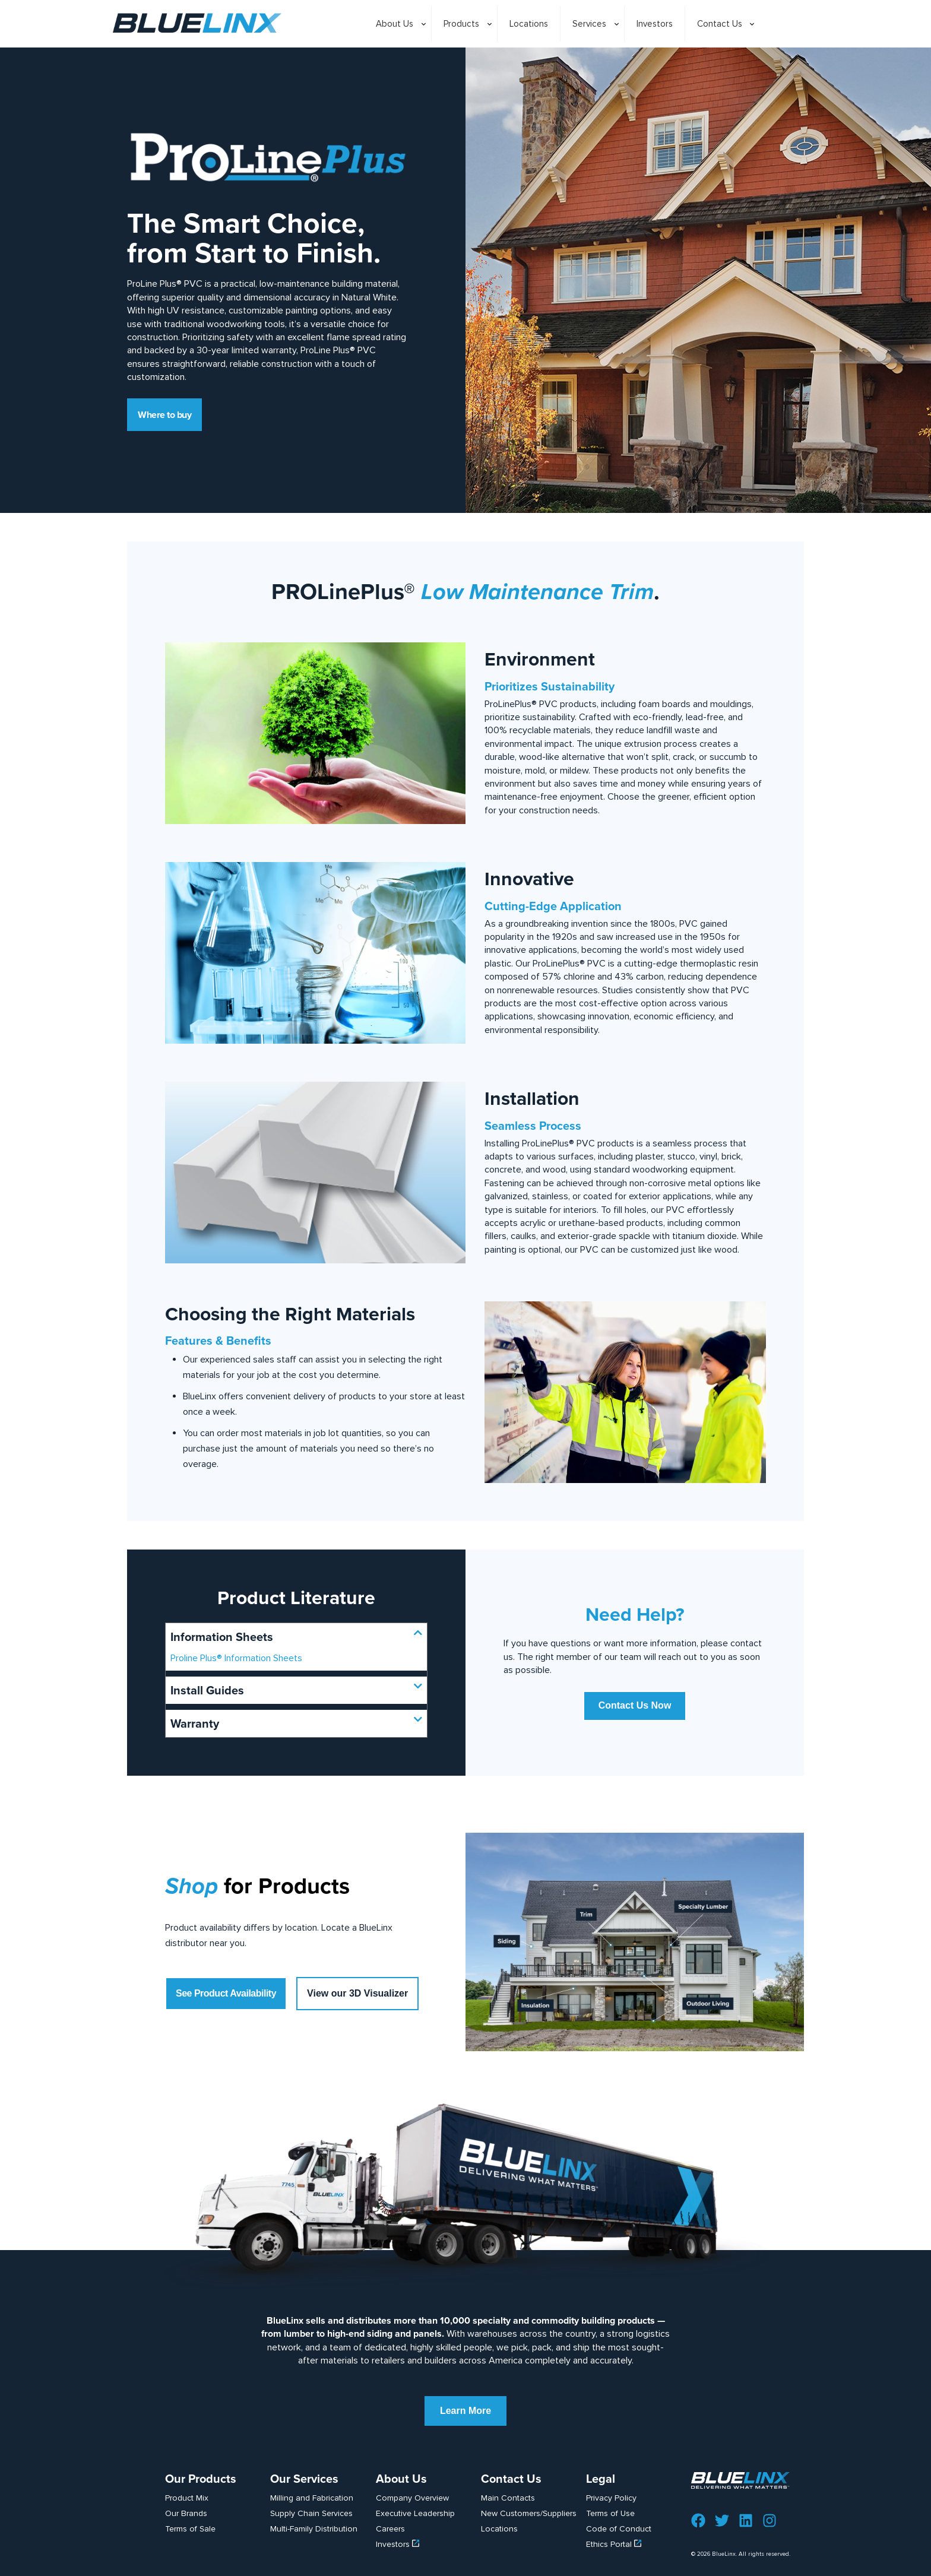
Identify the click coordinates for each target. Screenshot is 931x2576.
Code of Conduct (618, 2529)
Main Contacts (508, 2498)
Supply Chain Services (311, 2513)
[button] (296, 1636)
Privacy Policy (611, 2498)
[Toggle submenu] (398, 53)
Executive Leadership (415, 2513)
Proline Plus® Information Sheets (236, 1658)
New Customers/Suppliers (529, 2513)
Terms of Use (610, 2513)
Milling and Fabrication (311, 2498)
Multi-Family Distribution (313, 2529)
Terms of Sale (190, 2529)
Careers (390, 2529)
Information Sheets (221, 1637)
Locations (499, 2529)
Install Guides (207, 1690)
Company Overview (412, 2498)
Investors (397, 2544)
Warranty (194, 1723)
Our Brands (186, 2513)
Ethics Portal (613, 2544)
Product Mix (186, 2498)
